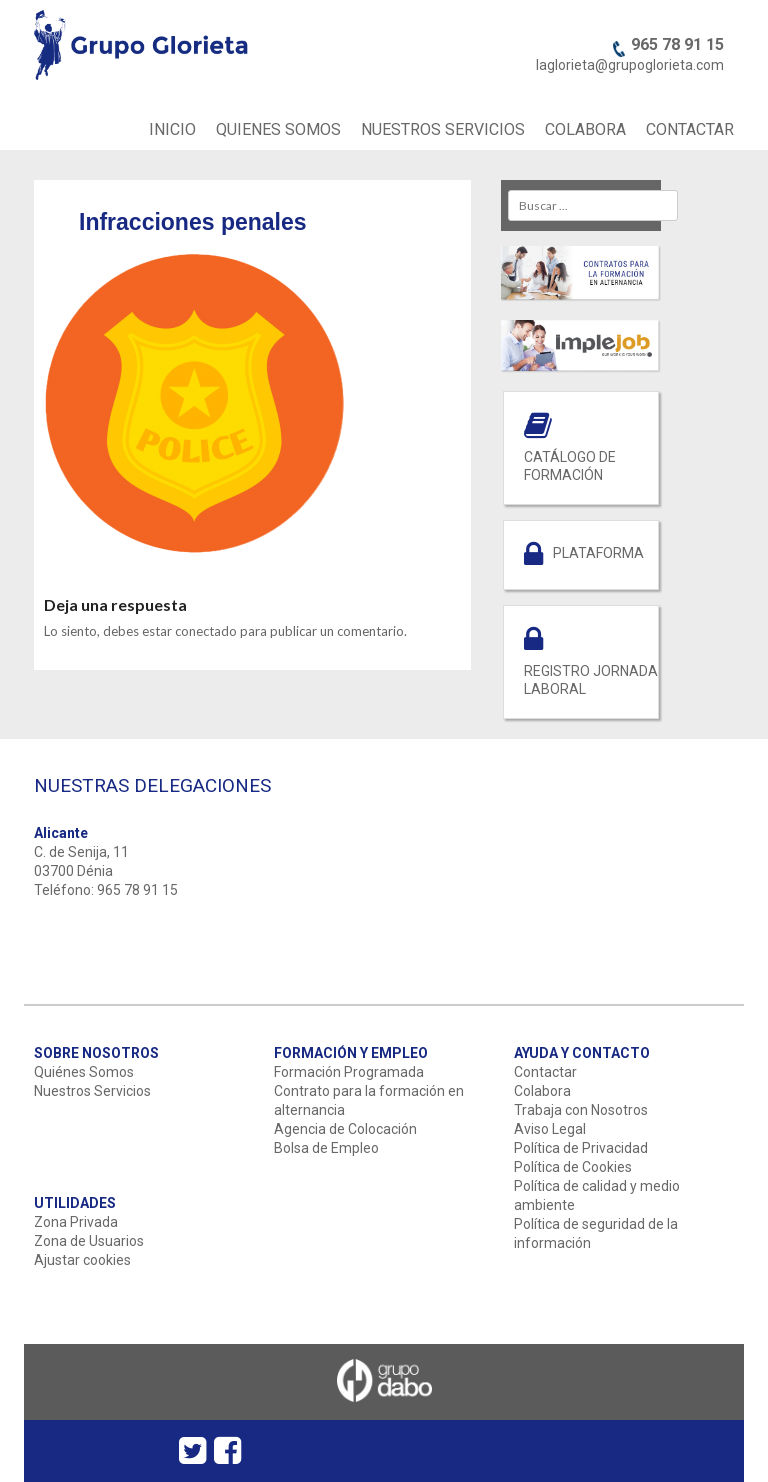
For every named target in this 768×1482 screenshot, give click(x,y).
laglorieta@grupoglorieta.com (630, 65)
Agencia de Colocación (345, 1129)
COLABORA (585, 129)
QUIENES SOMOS (278, 129)
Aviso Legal (550, 1129)
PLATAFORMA (598, 553)
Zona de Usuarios (89, 1241)
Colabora (542, 1091)
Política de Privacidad (581, 1148)
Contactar (545, 1072)
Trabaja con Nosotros (581, 1110)
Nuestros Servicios (92, 1091)
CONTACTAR (690, 129)
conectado (206, 631)
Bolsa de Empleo (326, 1148)
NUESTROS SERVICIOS (443, 129)
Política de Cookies (573, 1167)
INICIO (172, 129)
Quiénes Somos (84, 1072)
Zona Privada (76, 1222)
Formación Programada (349, 1072)
